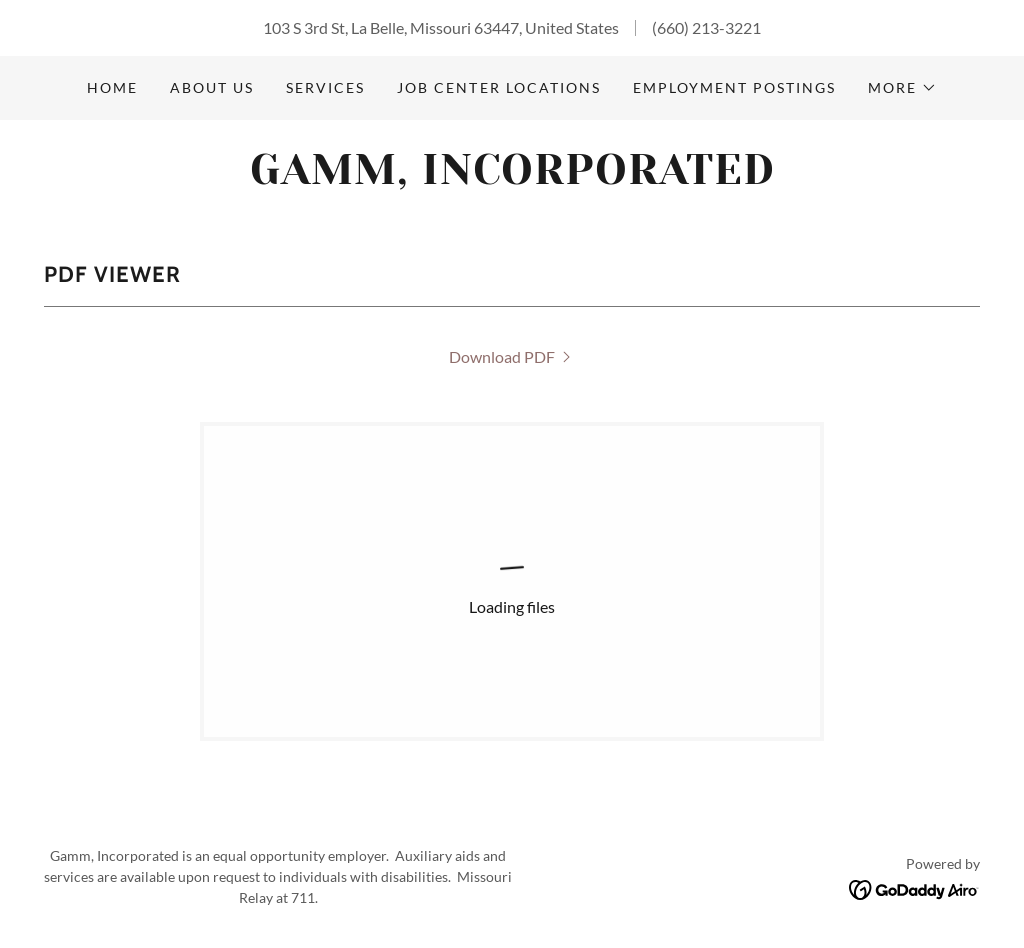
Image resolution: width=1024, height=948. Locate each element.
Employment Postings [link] (734, 87)
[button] (902, 88)
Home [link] (112, 87)
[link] (512, 177)
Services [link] (325, 87)
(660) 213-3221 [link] (706, 27)
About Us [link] (212, 87)
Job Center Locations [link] (498, 87)
